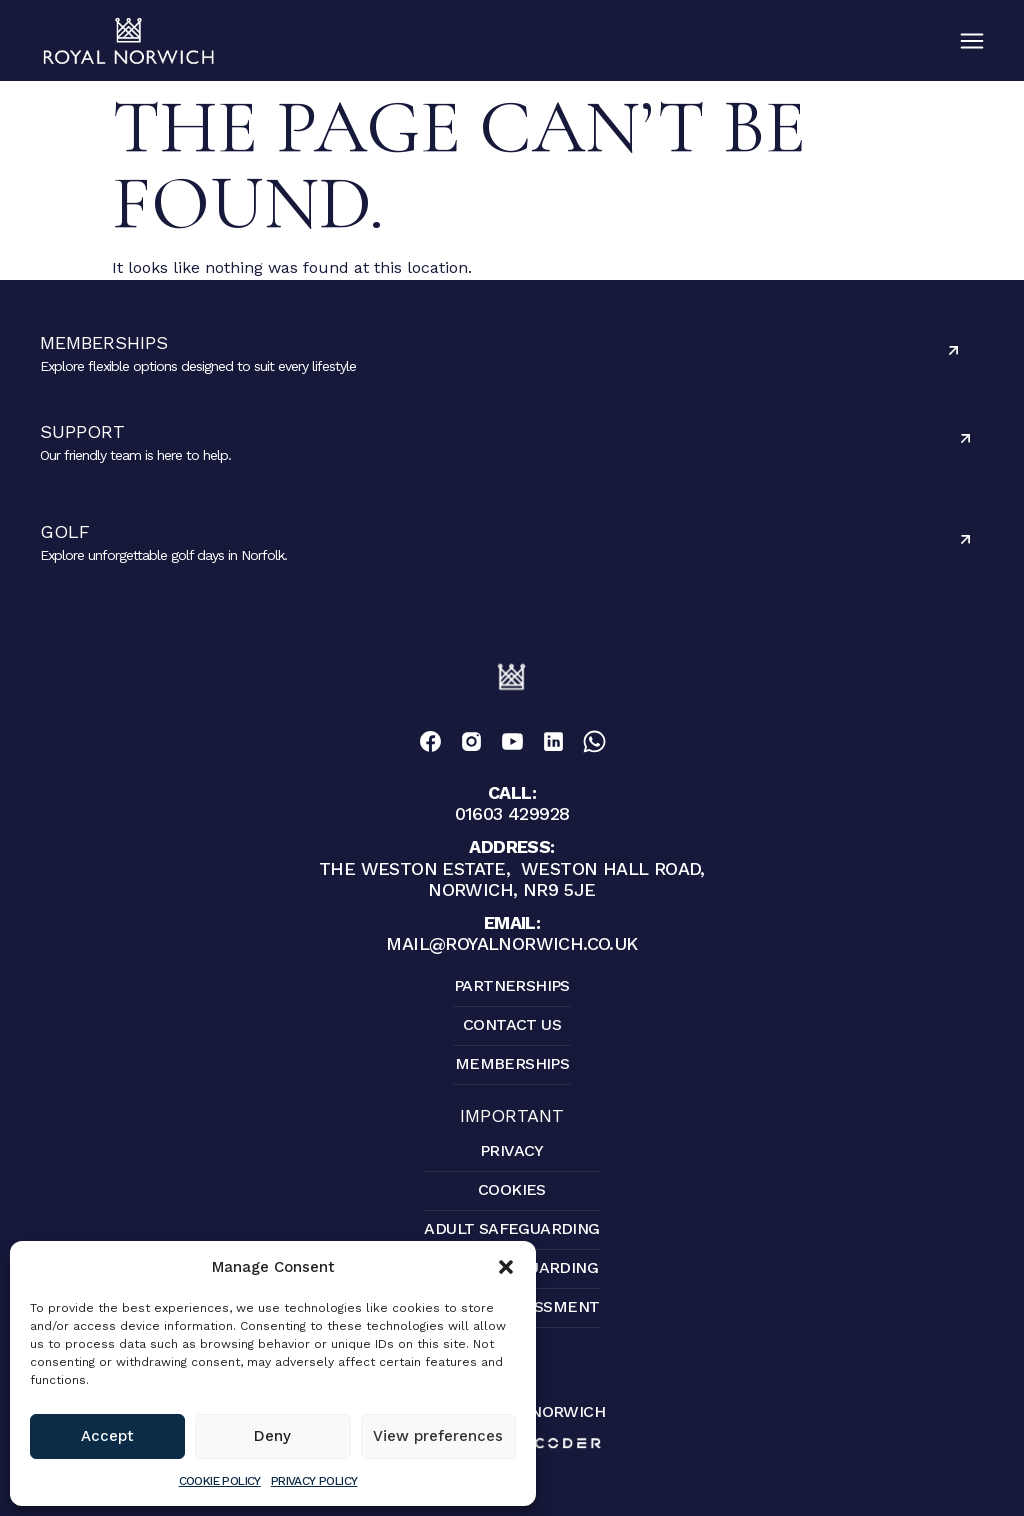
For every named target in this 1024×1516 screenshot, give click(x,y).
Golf (65, 531)
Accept (107, 1436)
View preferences (438, 1436)
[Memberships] (953, 350)
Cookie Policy (220, 1481)
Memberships (104, 342)
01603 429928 (512, 803)
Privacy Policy (314, 1481)
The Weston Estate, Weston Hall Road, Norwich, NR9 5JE (512, 867)
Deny (272, 1436)
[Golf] (965, 539)
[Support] (965, 438)
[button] (506, 1267)
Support (82, 431)
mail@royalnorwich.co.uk (511, 933)
